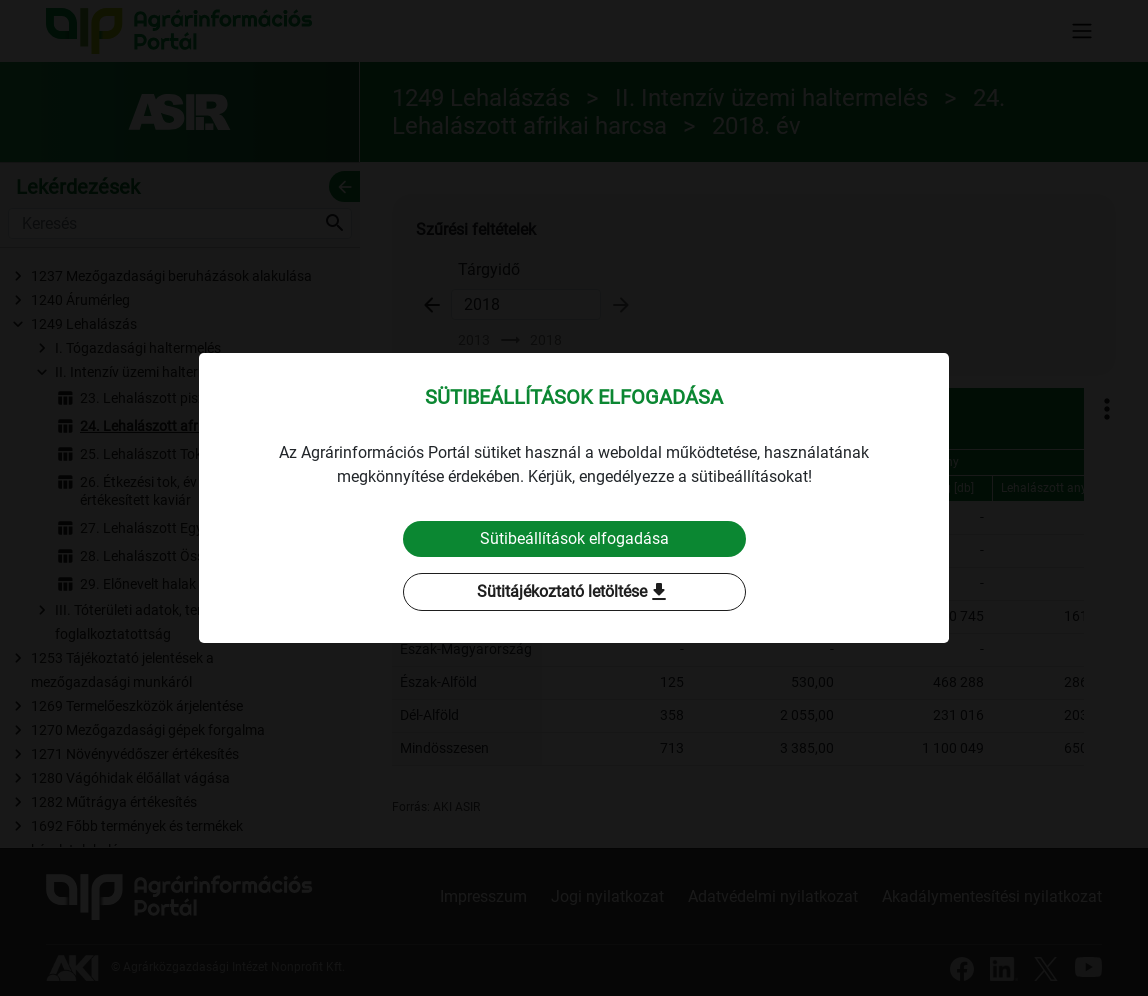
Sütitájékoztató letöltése (574, 592)
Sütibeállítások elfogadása (574, 538)
